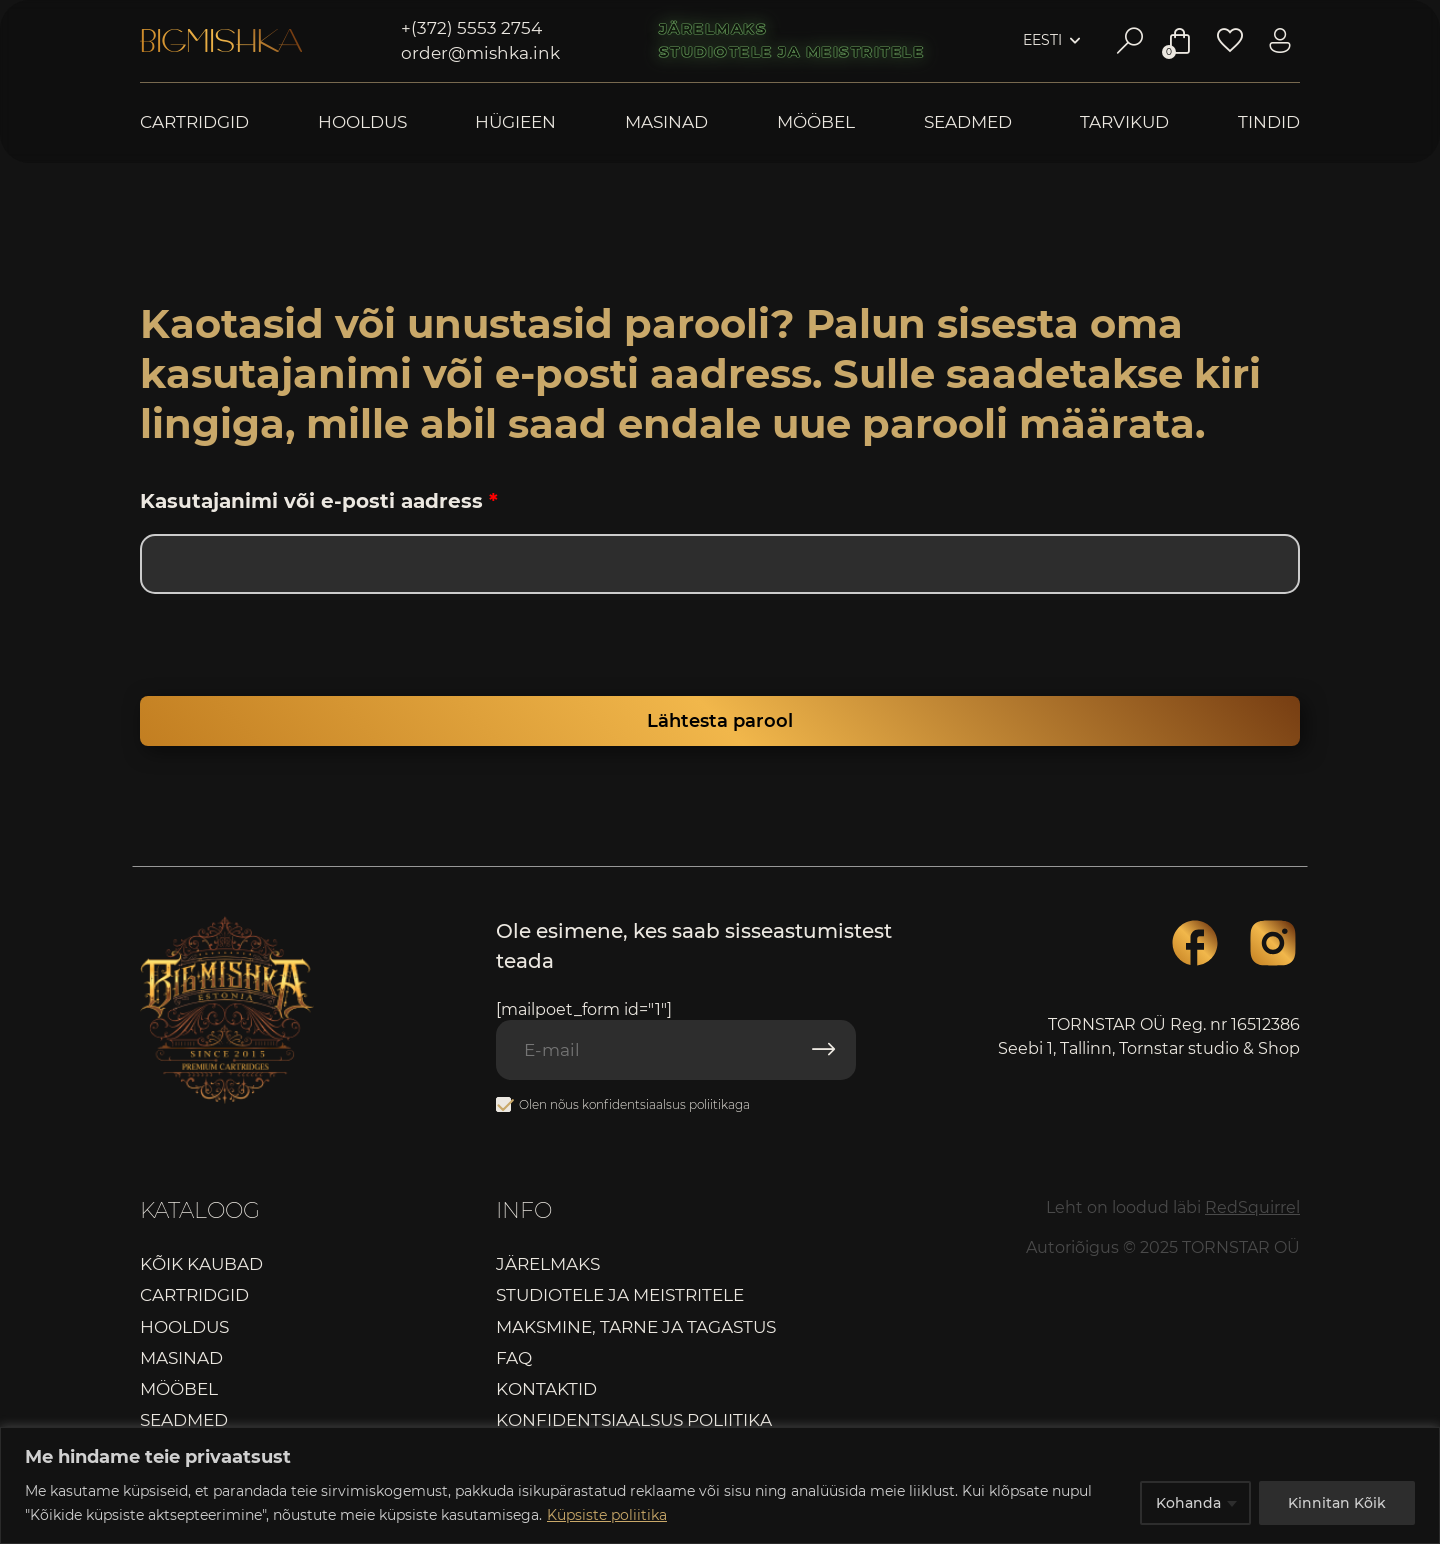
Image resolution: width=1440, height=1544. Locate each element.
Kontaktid (546, 1389)
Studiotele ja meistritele (792, 52)
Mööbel (816, 122)
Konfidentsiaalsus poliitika (634, 1420)
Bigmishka (221, 41)
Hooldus (362, 122)
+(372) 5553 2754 (471, 28)
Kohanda (1188, 1503)
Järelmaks (713, 29)
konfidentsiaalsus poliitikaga (666, 1104)
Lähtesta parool (720, 721)
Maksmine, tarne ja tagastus (636, 1327)
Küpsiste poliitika (607, 1515)
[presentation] (277, 653)
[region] (720, 1485)
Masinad (666, 122)
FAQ (514, 1358)
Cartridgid (194, 122)
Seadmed (968, 122)
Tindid (1269, 122)
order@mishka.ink (480, 53)
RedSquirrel (1252, 1207)
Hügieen (515, 122)
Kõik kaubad (201, 1264)
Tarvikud (1124, 122)
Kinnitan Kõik (1337, 1503)
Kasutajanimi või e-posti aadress (319, 501)
